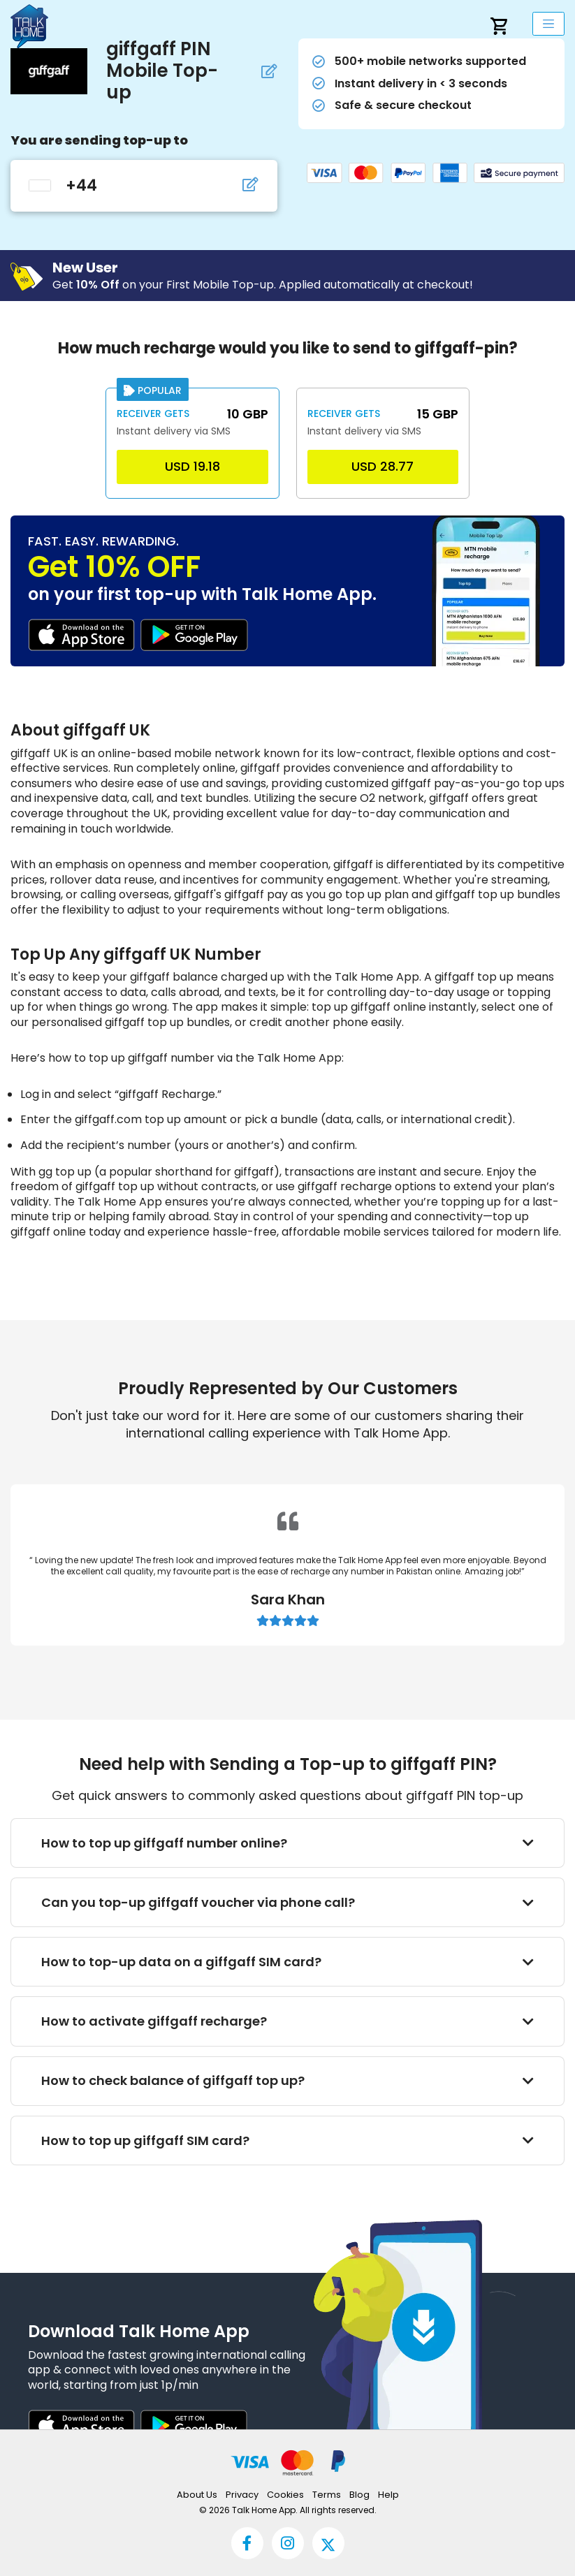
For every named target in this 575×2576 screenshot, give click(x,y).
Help (388, 2495)
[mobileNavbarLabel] (548, 24)
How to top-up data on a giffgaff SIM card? (287, 1961)
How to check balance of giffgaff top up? (287, 2080)
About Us (197, 2495)
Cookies (285, 2495)
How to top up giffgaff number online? (287, 1843)
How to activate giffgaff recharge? (287, 2021)
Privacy (242, 2495)
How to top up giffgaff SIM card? (287, 2140)
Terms (326, 2495)
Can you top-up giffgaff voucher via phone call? (287, 1902)
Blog (359, 2495)
